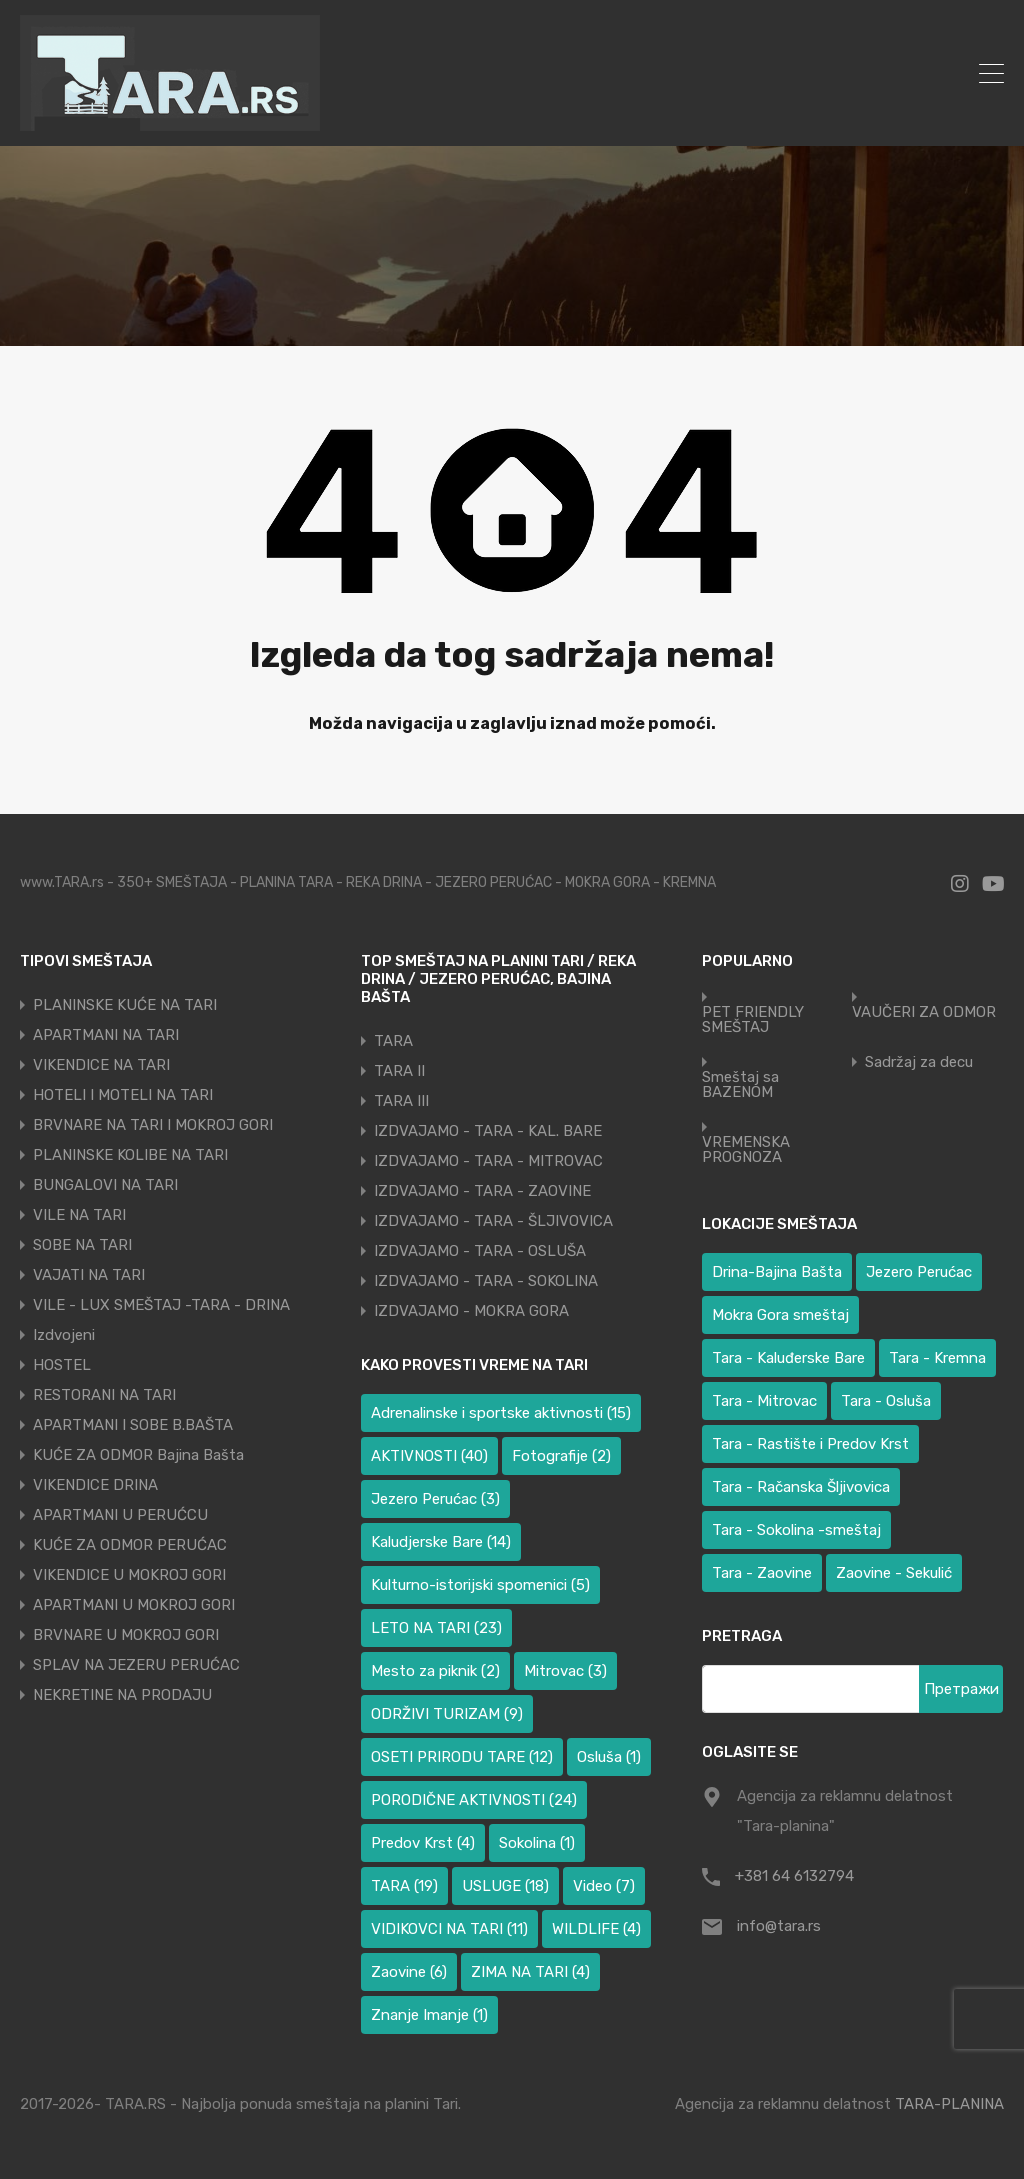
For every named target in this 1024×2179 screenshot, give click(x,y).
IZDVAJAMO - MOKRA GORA (471, 1311)
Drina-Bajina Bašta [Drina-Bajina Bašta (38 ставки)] (777, 1272)
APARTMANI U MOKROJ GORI (134, 1605)
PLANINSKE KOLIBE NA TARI (130, 1155)
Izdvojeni (64, 1335)
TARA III (401, 1101)
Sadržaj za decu (919, 1062)
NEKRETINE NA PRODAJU (122, 1695)
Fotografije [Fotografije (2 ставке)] (561, 1456)
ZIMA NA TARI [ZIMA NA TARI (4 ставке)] (530, 1972)
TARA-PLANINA (949, 2104)
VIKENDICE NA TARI (101, 1065)
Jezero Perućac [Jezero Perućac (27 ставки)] (919, 1272)
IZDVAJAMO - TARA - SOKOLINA (486, 1281)
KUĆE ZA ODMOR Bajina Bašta (138, 1455)
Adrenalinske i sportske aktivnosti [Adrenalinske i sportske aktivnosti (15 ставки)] (501, 1413)
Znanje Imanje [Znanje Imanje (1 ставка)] (429, 2015)
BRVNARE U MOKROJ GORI (126, 1635)
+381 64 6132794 (794, 1876)
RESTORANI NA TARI (104, 1395)
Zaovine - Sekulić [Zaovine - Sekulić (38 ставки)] (894, 1573)
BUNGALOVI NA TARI (105, 1185)
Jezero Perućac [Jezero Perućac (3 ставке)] (435, 1499)
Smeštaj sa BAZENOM (740, 1085)
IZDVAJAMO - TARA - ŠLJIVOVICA (493, 1221)
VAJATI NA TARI (89, 1275)
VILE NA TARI (79, 1215)
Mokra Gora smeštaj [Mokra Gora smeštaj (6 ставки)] (780, 1315)
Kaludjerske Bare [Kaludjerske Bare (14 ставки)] (441, 1542)
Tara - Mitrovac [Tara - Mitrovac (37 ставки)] (764, 1401)
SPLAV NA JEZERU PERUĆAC (136, 1665)
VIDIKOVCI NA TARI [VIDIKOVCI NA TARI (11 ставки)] (449, 1929)
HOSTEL (62, 1365)
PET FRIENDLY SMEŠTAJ (753, 1020)
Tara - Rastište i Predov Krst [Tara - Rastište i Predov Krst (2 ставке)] (810, 1444)
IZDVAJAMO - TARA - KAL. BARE (488, 1131)
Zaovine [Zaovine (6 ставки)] (409, 1972)
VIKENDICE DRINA (95, 1485)
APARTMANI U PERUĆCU (120, 1515)
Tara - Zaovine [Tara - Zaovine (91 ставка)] (762, 1573)
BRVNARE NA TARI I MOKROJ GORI (153, 1125)
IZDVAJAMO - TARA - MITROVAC (488, 1161)
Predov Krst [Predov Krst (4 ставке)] (423, 1843)
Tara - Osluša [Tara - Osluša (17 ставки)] (886, 1401)
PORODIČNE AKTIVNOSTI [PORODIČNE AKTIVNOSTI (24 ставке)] (474, 1800)
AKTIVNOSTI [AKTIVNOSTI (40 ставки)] (429, 1456)
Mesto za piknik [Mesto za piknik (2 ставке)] (435, 1671)
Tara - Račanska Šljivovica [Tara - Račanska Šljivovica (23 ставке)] (801, 1487)
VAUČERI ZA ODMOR (924, 1012)
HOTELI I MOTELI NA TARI (123, 1095)
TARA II (399, 1071)
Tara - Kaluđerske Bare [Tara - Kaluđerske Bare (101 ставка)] (788, 1358)
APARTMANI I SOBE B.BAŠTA (133, 1425)
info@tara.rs (779, 1926)
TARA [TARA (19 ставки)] (404, 1886)
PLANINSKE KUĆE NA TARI (125, 1005)
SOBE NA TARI (82, 1245)
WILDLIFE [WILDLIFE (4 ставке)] (596, 1929)
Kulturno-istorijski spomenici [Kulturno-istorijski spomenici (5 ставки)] (480, 1585)
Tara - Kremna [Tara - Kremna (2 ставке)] (937, 1358)
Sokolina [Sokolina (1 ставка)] (537, 1843)
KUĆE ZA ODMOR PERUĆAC (130, 1545)
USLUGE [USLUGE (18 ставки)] (505, 1886)
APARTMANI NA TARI (106, 1035)
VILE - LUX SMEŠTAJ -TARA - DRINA (161, 1305)
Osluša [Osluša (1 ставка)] (609, 1757)
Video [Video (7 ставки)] (604, 1886)
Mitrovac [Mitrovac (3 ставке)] (565, 1671)
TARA (393, 1041)
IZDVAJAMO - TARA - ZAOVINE (482, 1191)
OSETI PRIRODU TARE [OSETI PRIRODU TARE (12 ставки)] (462, 1757)
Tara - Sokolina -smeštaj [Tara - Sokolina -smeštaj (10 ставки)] (796, 1530)
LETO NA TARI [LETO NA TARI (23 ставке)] (436, 1628)
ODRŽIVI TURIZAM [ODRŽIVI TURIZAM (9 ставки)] (447, 1714)
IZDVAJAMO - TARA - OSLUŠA (480, 1251)
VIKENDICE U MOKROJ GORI (129, 1575)
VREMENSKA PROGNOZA (746, 1150)
